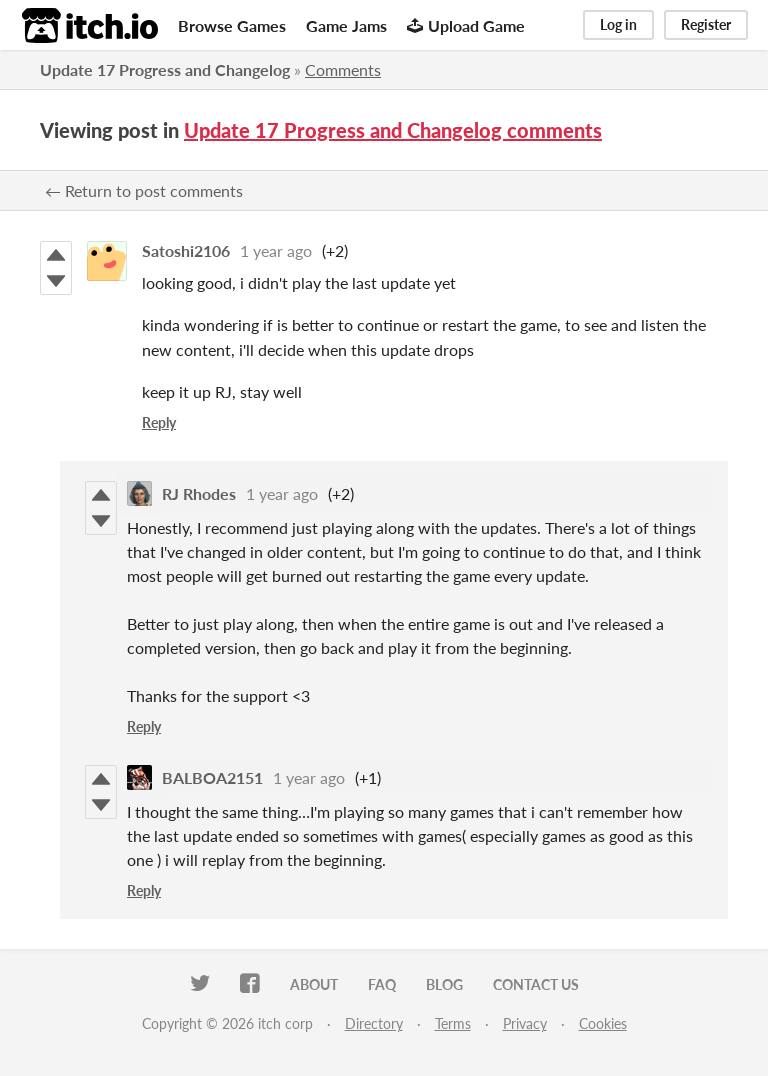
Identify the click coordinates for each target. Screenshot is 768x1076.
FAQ (382, 984)
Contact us (536, 984)
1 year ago (276, 250)
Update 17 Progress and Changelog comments (393, 130)
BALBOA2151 (212, 777)
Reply (159, 422)
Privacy (525, 1023)
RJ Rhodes (199, 493)
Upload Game (466, 25)
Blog (444, 984)
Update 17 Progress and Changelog (165, 69)
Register (706, 24)
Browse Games (232, 25)
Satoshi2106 (186, 250)
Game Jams (346, 25)
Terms (453, 1023)
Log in (618, 24)
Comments (343, 69)
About (314, 984)
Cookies (603, 1023)
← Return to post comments (144, 190)
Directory (374, 1023)
